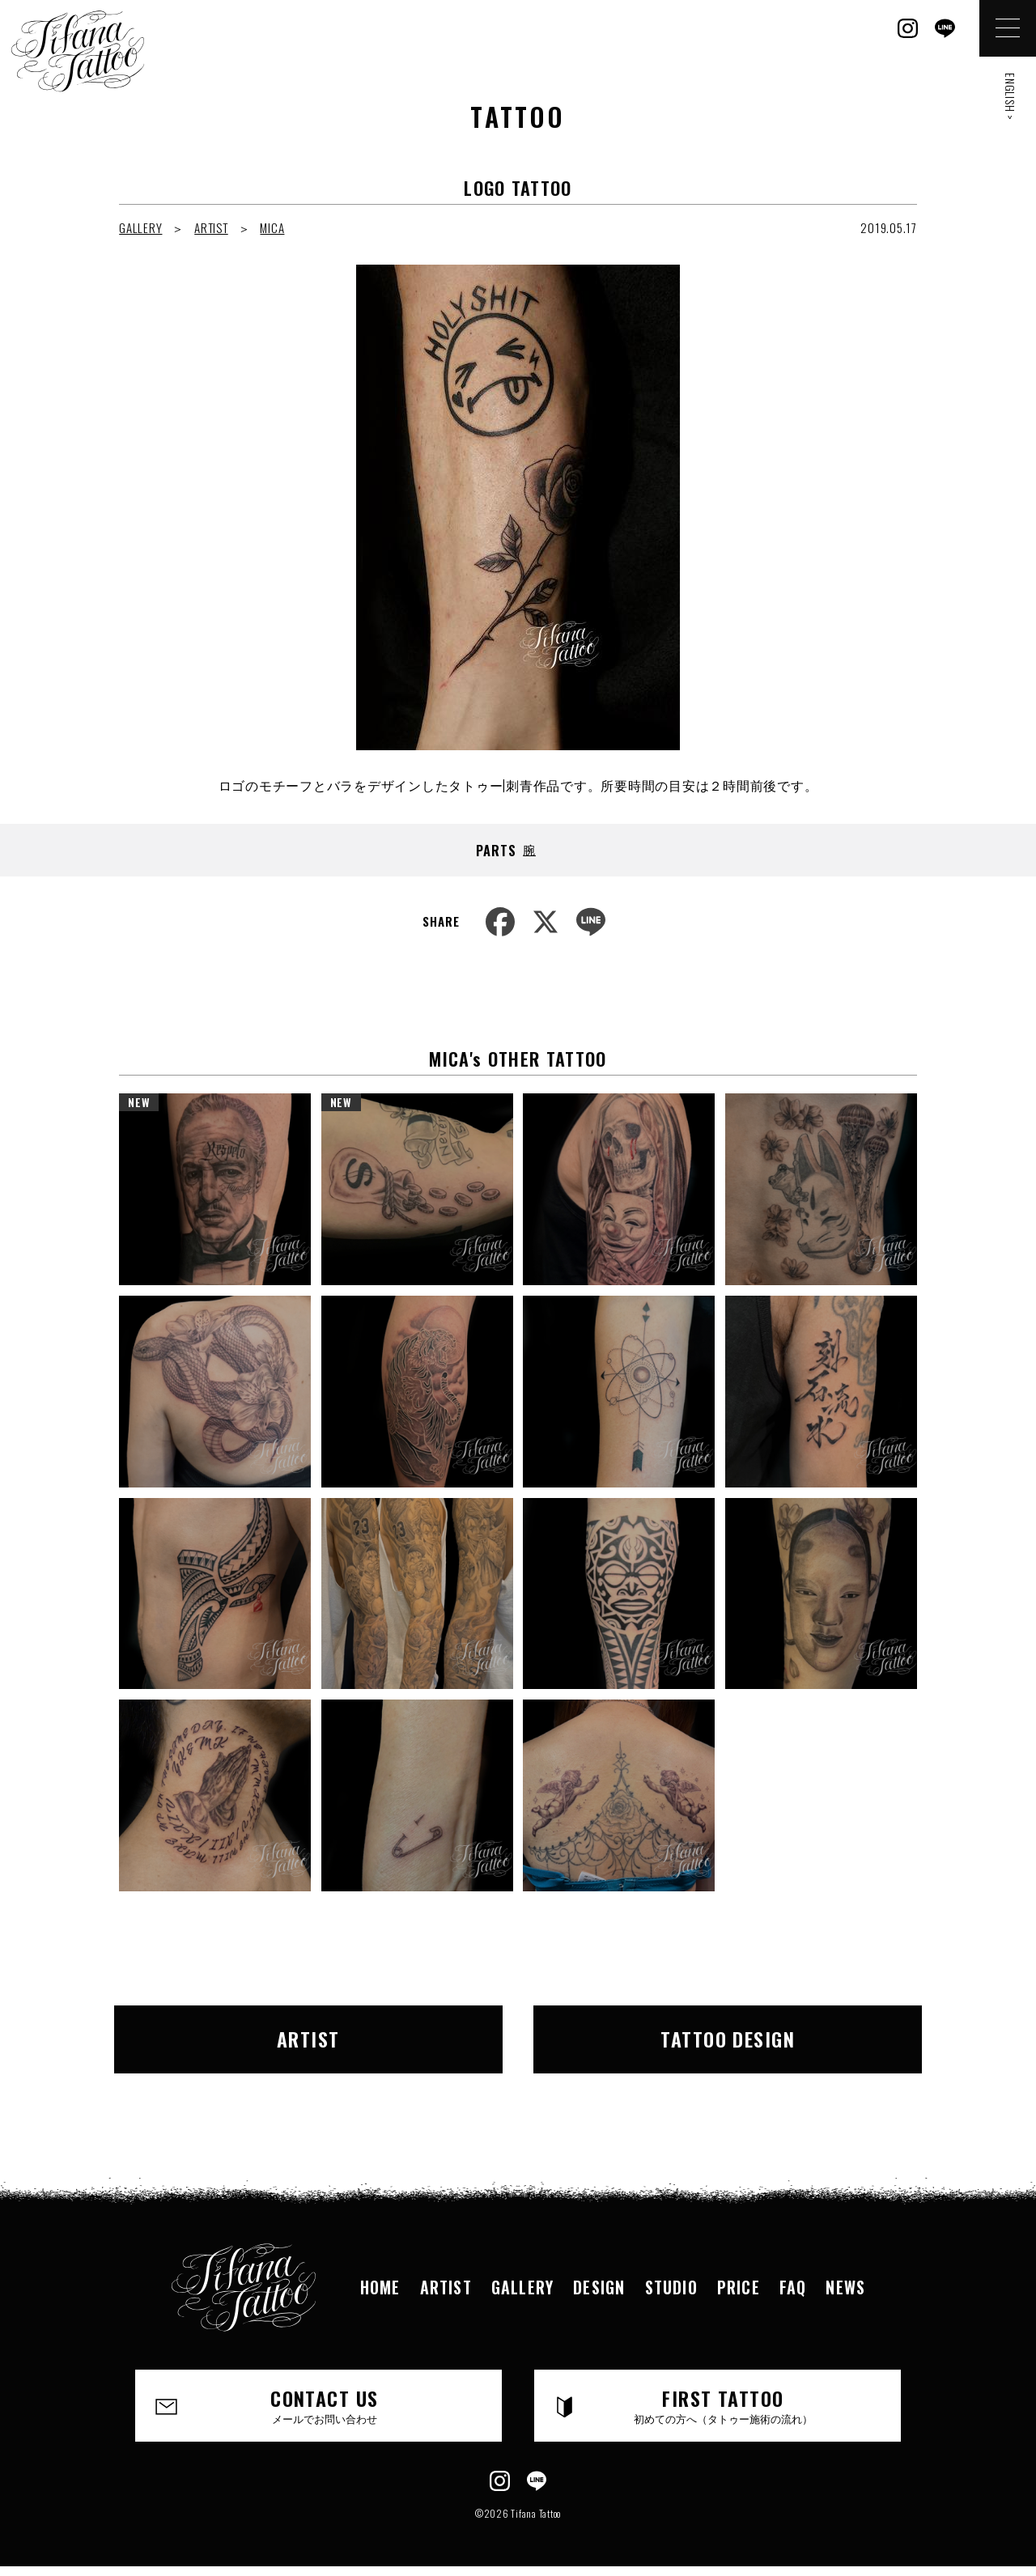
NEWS (845, 2287)
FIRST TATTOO (723, 2404)
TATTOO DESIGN (727, 2038)
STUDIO (671, 2287)
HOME (380, 2287)
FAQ (793, 2287)
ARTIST (211, 227)
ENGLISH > (1010, 97)
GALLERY (140, 227)
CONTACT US (324, 2404)
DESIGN (599, 2287)
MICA (272, 227)
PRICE (738, 2287)
